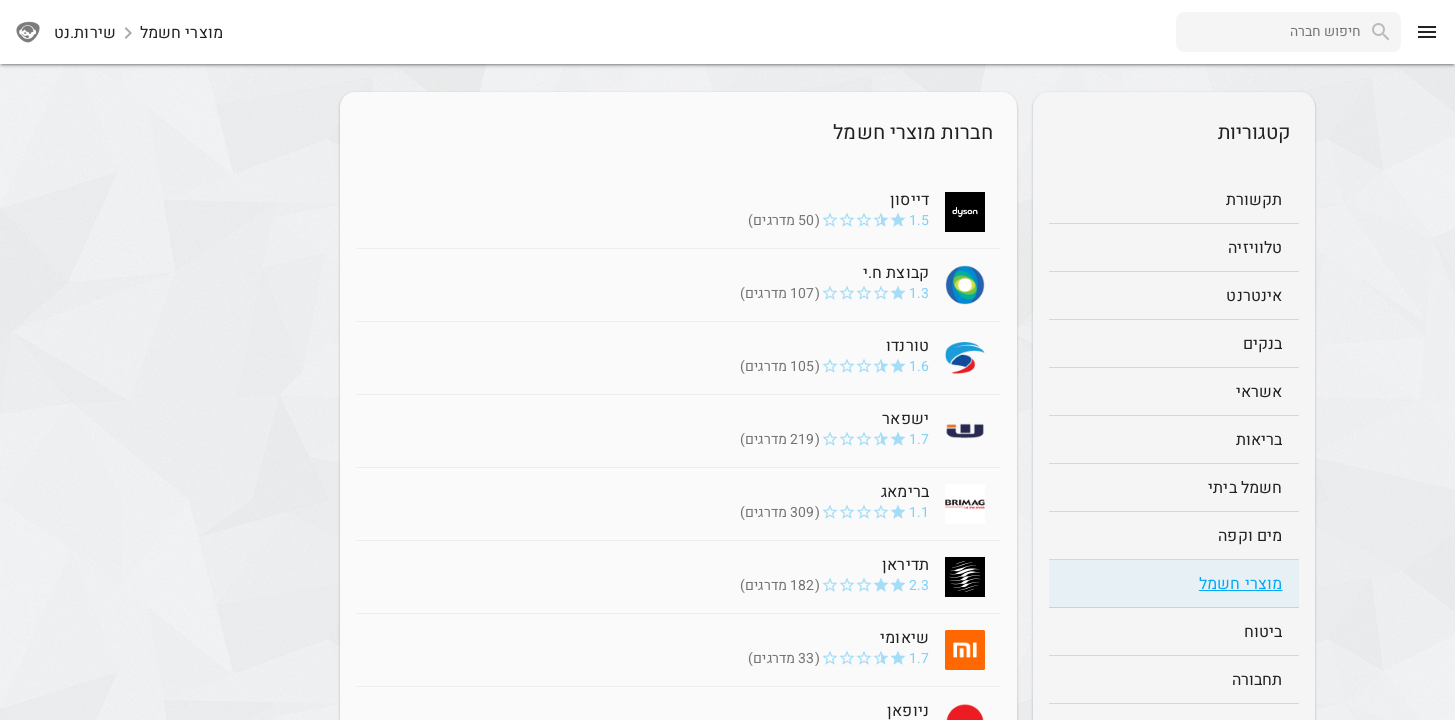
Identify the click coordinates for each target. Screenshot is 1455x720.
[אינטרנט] (1174, 296)
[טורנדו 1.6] (678, 358)
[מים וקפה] (1174, 536)
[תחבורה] (1174, 680)
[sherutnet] (28, 32)
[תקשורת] (1174, 200)
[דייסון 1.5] (678, 212)
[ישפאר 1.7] (678, 431)
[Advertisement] (220, 392)
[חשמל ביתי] (1174, 488)
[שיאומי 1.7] (678, 650)
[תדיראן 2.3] (678, 577)
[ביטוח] (1174, 632)
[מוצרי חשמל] (1174, 584)
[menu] (1427, 32)
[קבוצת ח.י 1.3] (678, 285)
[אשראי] (1174, 392)
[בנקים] (1174, 344)
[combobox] (1268, 32)
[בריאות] (1174, 440)
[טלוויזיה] (1174, 248)
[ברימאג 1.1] (678, 504)
